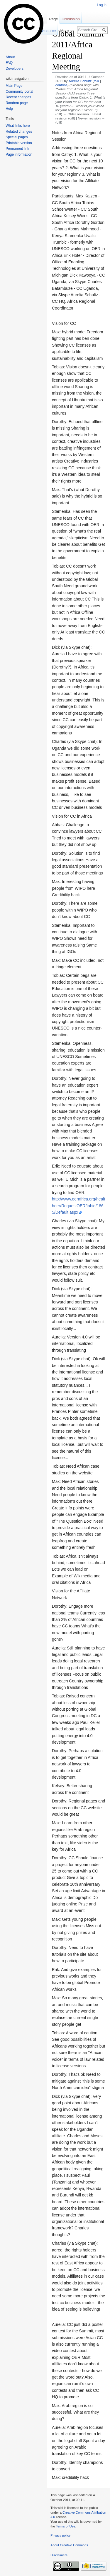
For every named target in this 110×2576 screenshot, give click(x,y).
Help (9, 109)
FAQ (9, 63)
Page (53, 19)
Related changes (19, 131)
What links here (18, 126)
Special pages (17, 137)
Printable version (19, 143)
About (10, 57)
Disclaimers (58, 2555)
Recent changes (18, 97)
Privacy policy (60, 2535)
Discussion (71, 19)
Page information (19, 154)
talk (96, 81)
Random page (17, 103)
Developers (14, 68)
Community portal (19, 91)
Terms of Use (65, 2526)
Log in (101, 5)
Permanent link (17, 149)
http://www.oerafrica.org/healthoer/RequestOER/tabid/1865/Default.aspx (78, 1206)
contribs (61, 85)
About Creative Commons (69, 2545)
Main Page (14, 86)
